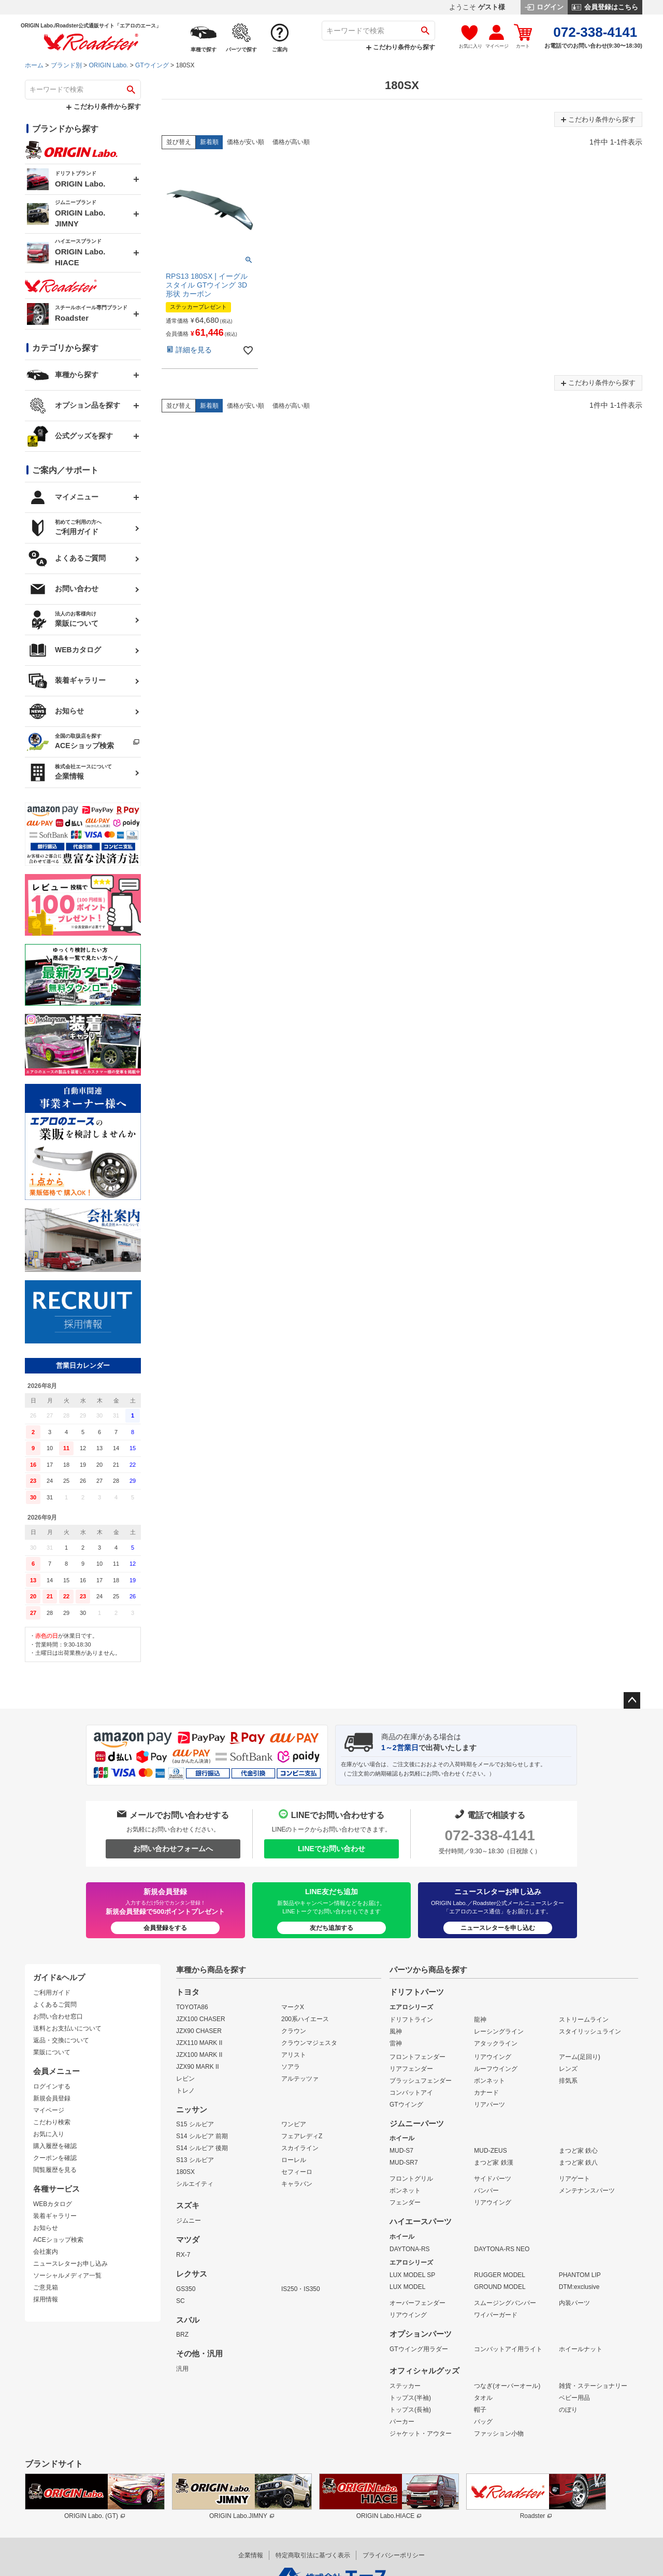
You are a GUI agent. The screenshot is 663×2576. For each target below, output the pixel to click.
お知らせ (45, 2227)
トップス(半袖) (410, 2397)
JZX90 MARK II (197, 2066)
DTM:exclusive (579, 2287)
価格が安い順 (245, 142)
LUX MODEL (407, 2287)
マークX (292, 2007)
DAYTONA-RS (410, 2249)
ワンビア (293, 2124)
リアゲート (574, 2178)
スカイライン (300, 2148)
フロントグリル (411, 2178)
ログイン (544, 7)
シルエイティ (194, 2183)
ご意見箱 (45, 2287)
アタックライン (495, 2043)
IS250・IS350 (300, 2289)
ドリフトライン (411, 2019)
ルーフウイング (495, 2068)
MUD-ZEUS (490, 2150)
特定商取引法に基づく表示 (313, 2555)
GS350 (185, 2289)
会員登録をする (165, 1927)
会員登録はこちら (605, 7)
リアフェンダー (411, 2068)
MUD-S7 (401, 2150)
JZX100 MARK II (199, 2054)
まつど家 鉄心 (578, 2150)
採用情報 (45, 2299)
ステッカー (405, 2385)
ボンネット (489, 2080)
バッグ (483, 2421)
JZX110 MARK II (199, 2043)
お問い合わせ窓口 (58, 2016)
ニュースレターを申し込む (497, 1927)
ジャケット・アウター (421, 2433)
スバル (187, 2320)
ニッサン (191, 2110)
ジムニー (188, 2220)
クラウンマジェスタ (309, 2043)
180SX (185, 2172)
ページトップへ (632, 1700)
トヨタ (187, 1992)
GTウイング (152, 65)
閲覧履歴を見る (55, 2169)
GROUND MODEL (499, 2287)
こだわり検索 (51, 2122)
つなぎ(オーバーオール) (507, 2385)
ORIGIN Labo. (108, 65)
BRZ (182, 2334)
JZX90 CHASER (199, 2031)
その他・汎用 (199, 2354)
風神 (396, 2031)
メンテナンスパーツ (587, 2190)
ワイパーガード (495, 2315)
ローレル (293, 2160)
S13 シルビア (195, 2160)
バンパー (486, 2190)
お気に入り (48, 2134)
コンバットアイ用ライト (508, 2349)
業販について (51, 2052)
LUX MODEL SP (412, 2275)
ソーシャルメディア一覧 (67, 2275)
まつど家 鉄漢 (493, 2162)
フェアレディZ (301, 2136)
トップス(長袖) (410, 2409)
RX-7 (183, 2254)
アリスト (293, 2054)
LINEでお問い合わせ (331, 1848)
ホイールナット (580, 2349)
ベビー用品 (574, 2397)
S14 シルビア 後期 (202, 2148)
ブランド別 (66, 65)
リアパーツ (489, 2104)
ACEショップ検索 (58, 2239)
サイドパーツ (492, 2178)
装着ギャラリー (55, 2216)
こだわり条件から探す (400, 47)
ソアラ (290, 2066)
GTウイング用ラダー (419, 2349)
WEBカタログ (52, 2204)
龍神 (480, 2019)
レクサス (191, 2274)
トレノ (185, 2090)
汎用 (182, 2368)
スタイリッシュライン (590, 2031)
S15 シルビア (195, 2124)
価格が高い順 (291, 142)
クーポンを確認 (55, 2158)
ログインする (51, 2086)
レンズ (568, 2068)
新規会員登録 (51, 2098)
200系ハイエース (305, 2019)
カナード (486, 2092)
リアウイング (492, 2056)
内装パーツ (574, 2303)
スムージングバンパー (505, 2303)
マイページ (48, 2110)
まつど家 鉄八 (578, 2162)
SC (180, 2301)
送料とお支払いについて (67, 2028)
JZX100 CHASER (200, 2019)
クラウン (293, 2031)
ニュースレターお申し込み (70, 2263)
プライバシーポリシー (394, 2555)
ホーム (34, 65)
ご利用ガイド (51, 1992)
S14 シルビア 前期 (202, 2136)
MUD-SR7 (404, 2162)
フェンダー (405, 2202)
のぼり (568, 2409)
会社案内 (45, 2251)
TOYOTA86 (192, 2007)
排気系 (568, 2080)
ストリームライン (584, 2019)
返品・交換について (61, 2040)
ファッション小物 (499, 2433)
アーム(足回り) (579, 2056)
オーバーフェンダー (417, 2303)
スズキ (187, 2205)
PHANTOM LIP (580, 2275)
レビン (185, 2078)
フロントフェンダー (417, 2056)
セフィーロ (296, 2172)
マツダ (187, 2240)
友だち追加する (331, 1927)
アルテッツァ (300, 2078)
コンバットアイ (411, 2092)
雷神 (396, 2043)
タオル (483, 2397)
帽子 (480, 2409)
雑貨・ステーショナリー (593, 2385)
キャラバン (296, 2183)
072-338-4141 (489, 1835)
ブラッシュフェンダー (421, 2080)
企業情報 (250, 2555)
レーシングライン (499, 2031)
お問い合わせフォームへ (173, 1848)
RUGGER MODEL (499, 2275)
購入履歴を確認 (55, 2146)
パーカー (402, 2421)
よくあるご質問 (55, 2004)
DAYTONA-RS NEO (501, 2249)
